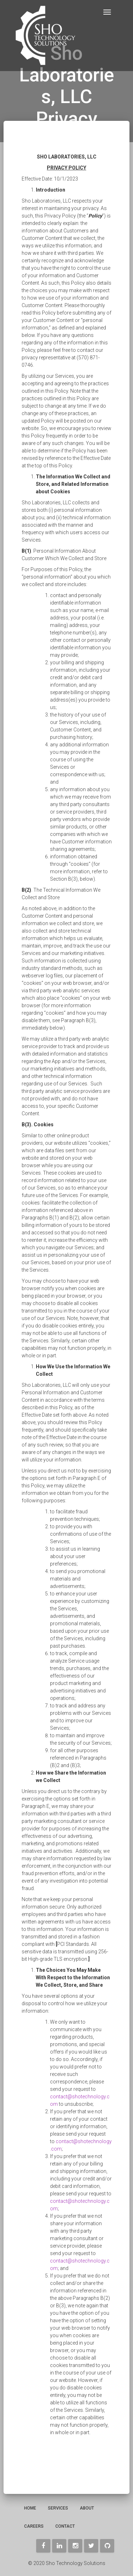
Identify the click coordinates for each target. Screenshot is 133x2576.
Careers (34, 2526)
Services (58, 2508)
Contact (65, 2526)
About (87, 2508)
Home (30, 2508)
